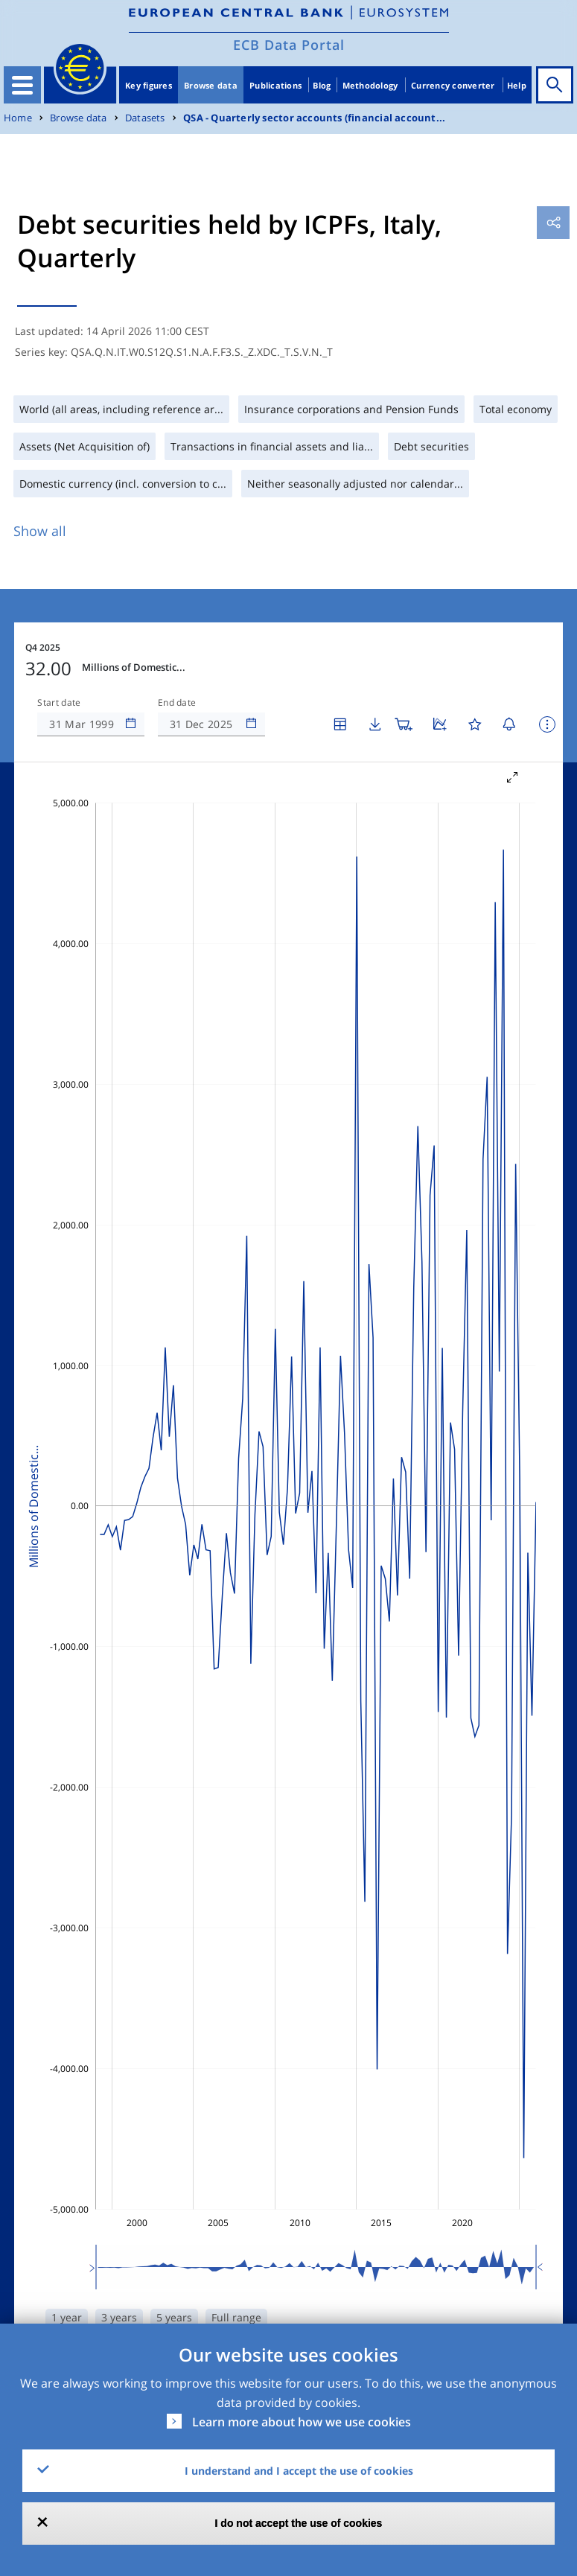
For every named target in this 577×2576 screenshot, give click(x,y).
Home (18, 118)
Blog (322, 85)
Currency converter (453, 85)
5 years (174, 2317)
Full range (236, 2317)
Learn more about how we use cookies (301, 2422)
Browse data (211, 85)
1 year (66, 2317)
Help (516, 85)
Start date (58, 703)
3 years (119, 2317)
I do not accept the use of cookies (299, 2523)
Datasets (145, 118)
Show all (39, 531)
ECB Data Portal (289, 45)
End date (177, 703)
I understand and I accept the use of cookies (299, 2471)
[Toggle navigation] (22, 84)
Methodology (370, 85)
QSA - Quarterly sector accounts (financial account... (314, 118)
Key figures (148, 85)
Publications (275, 85)
